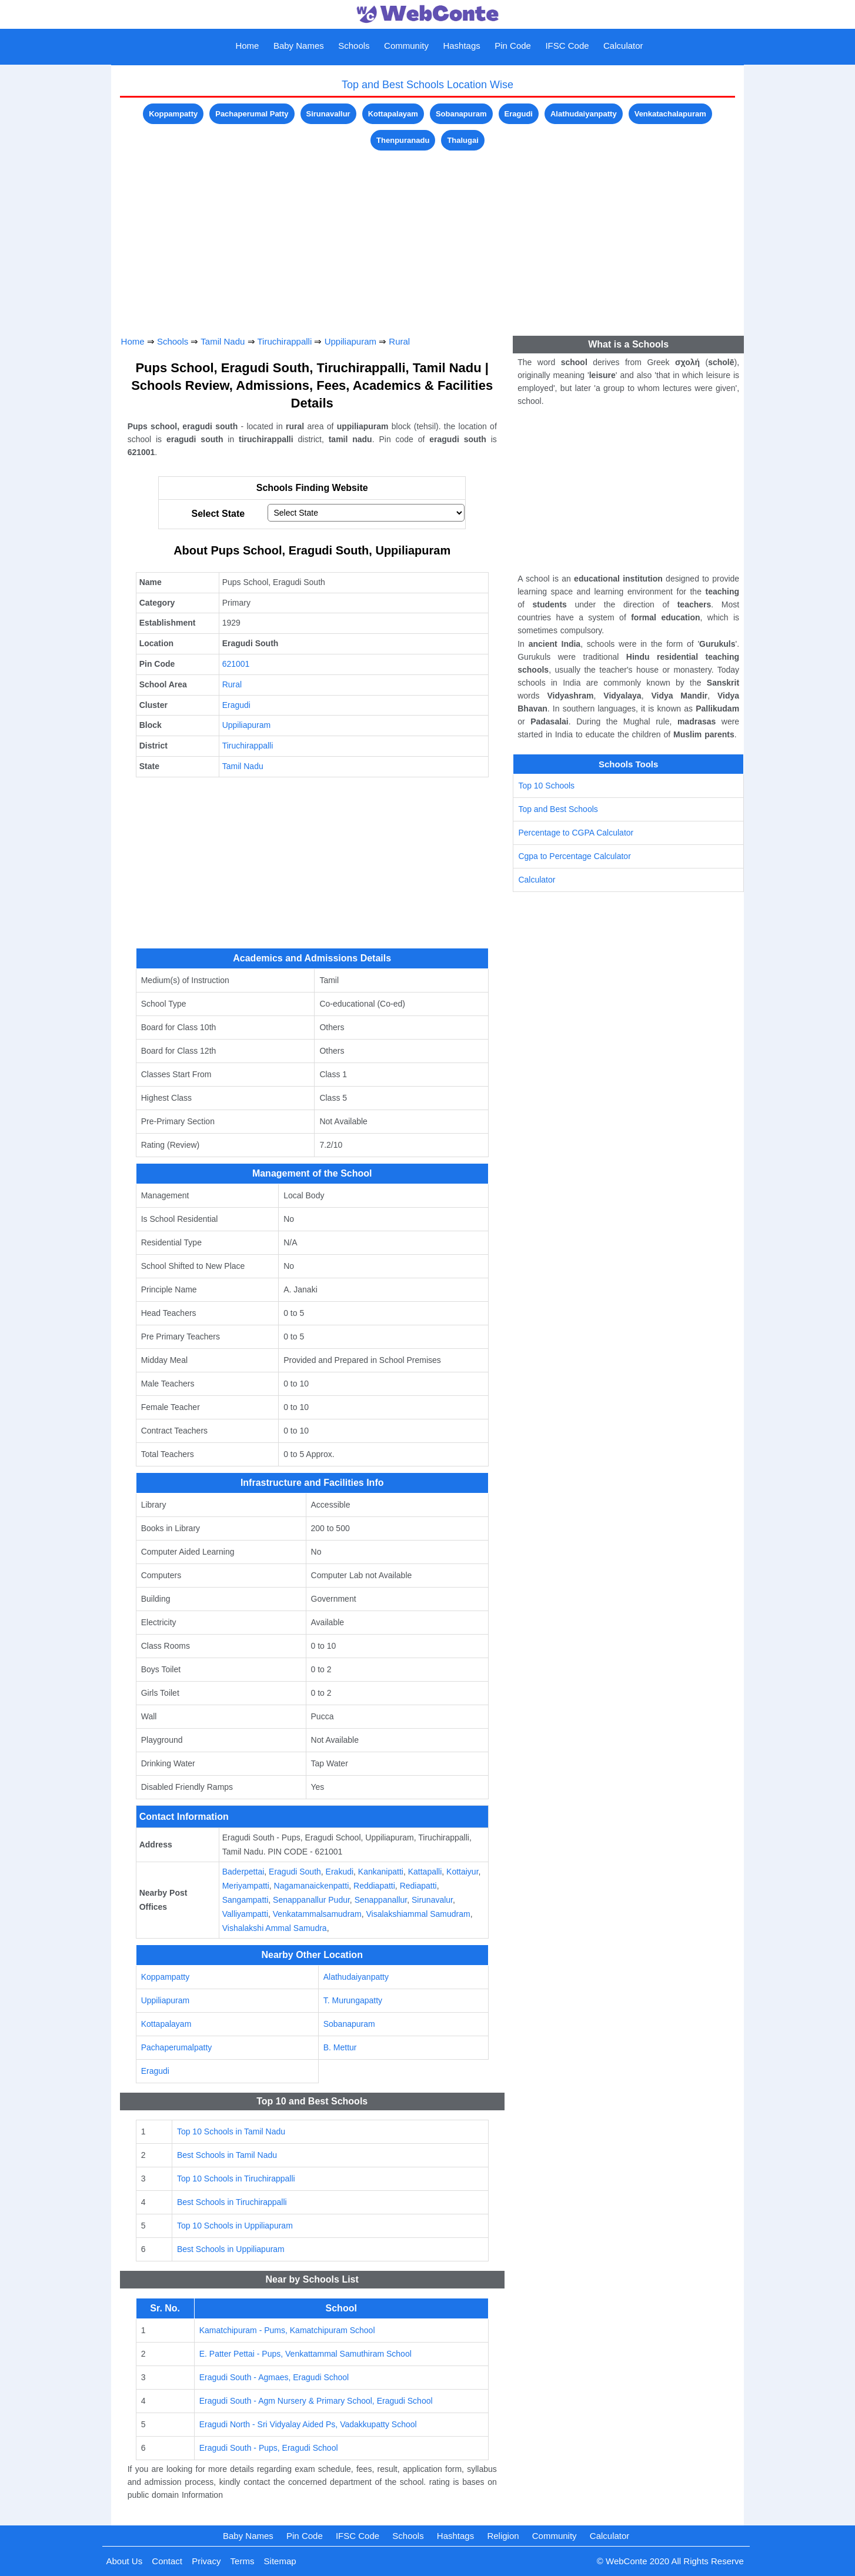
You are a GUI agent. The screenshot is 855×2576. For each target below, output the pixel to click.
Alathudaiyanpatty (583, 113)
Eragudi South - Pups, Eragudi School (268, 2448)
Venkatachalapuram (670, 113)
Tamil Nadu (223, 341)
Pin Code (513, 46)
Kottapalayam (393, 113)
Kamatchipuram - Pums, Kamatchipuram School (287, 2330)
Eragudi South (295, 1871)
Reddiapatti (374, 1885)
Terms (243, 2561)
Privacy (206, 2561)
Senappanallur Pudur (311, 1900)
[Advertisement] (428, 235)
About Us (124, 2561)
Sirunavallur (328, 113)
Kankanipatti (380, 1871)
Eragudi (519, 113)
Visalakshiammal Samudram (418, 1914)
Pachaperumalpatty (176, 2047)
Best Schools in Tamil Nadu (227, 2155)
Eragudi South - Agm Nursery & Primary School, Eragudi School (316, 2400)
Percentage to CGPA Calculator (575, 832)
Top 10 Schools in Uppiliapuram (235, 2225)
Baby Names (298, 46)
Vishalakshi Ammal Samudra (274, 1928)
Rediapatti (418, 1885)
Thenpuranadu (402, 140)
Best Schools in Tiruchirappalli (232, 2202)
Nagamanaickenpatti (311, 1885)
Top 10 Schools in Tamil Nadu (231, 2131)
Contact (167, 2561)
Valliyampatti (245, 1914)
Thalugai (462, 140)
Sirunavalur (432, 1900)
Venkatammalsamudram (317, 1914)
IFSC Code (567, 46)
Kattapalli (425, 1871)
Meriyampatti (245, 1885)
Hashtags (461, 46)
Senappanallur (381, 1900)
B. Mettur (340, 2047)
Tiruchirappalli (284, 341)
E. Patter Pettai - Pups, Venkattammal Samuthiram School (305, 2353)
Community (406, 46)
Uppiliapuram (350, 341)
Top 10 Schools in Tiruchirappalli (236, 2178)
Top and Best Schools (557, 809)
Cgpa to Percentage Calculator (574, 856)
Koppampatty (173, 113)
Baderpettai (243, 1871)
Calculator (623, 46)
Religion (503, 2536)
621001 (236, 664)
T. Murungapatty (352, 2000)
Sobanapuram (461, 113)
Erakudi (339, 1871)
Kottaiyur (462, 1871)
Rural (399, 341)
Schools (353, 46)
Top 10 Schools (546, 785)
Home (247, 46)
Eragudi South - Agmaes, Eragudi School (274, 2377)
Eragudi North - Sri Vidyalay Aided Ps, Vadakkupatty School (308, 2424)
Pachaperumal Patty (251, 113)
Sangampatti (245, 1900)
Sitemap (280, 2561)
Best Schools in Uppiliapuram (231, 2249)
